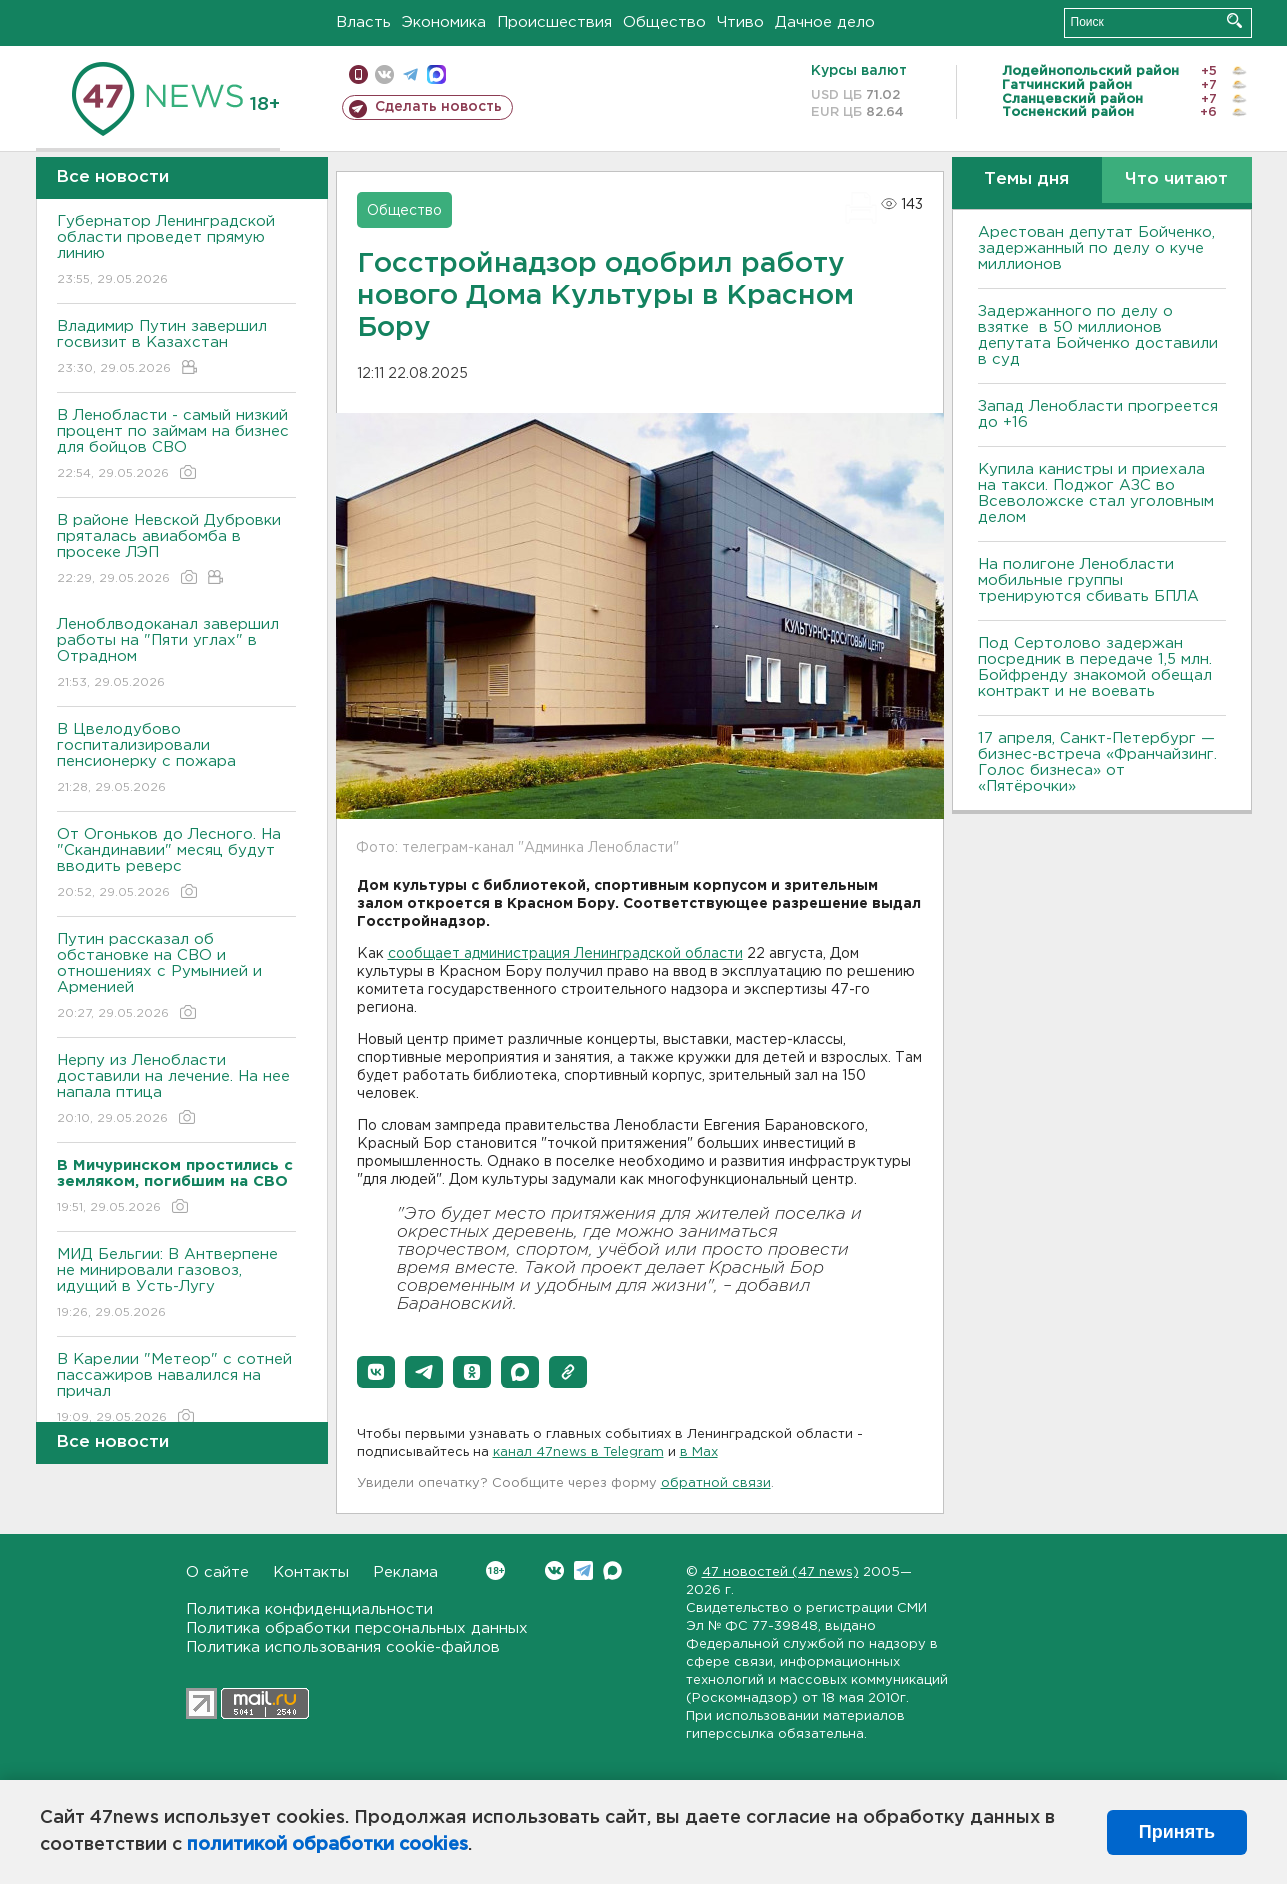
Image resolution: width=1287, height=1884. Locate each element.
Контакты (311, 1572)
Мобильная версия (358, 74)
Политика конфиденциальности (309, 1609)
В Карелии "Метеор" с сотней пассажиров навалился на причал (176, 1389)
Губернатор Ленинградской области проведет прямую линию (176, 251)
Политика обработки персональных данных (357, 1628)
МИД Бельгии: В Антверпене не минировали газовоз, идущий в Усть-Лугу (176, 1284)
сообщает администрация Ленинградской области (565, 954)
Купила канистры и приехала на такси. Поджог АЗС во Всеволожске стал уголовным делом (1096, 493)
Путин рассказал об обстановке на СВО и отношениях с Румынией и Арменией (176, 977)
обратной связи (716, 1483)
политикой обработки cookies (327, 1845)
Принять (1177, 1832)
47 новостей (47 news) (780, 1572)
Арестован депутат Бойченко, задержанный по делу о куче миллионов (1096, 248)
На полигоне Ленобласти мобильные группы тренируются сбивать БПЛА (1088, 580)
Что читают (1176, 179)
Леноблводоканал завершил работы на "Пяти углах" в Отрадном (176, 654)
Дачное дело (825, 22)
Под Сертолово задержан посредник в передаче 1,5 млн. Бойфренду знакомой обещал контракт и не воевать (1095, 667)
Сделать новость (438, 107)
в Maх (699, 1452)
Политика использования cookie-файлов (343, 1647)
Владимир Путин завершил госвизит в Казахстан (176, 348)
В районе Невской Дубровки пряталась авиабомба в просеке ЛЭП (176, 550)
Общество (664, 22)
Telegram (583, 1570)
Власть (363, 22)
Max (612, 1570)
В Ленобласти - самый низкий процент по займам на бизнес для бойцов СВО (176, 445)
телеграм (410, 74)
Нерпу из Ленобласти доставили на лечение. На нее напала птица (176, 1090)
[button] (376, 1372)
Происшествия (554, 22)
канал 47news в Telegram (578, 1452)
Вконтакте (495, 1570)
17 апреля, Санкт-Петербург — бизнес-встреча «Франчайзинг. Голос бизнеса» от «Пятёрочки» (1097, 762)
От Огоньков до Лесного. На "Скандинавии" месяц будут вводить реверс (176, 864)
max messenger (436, 74)
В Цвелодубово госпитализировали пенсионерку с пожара (176, 759)
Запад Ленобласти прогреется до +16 (1098, 414)
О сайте (217, 1572)
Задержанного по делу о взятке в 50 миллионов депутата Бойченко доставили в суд (1098, 335)
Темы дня (1026, 179)
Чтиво (740, 22)
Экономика (444, 22)
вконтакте (384, 74)
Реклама (405, 1572)
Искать (1234, 20)
